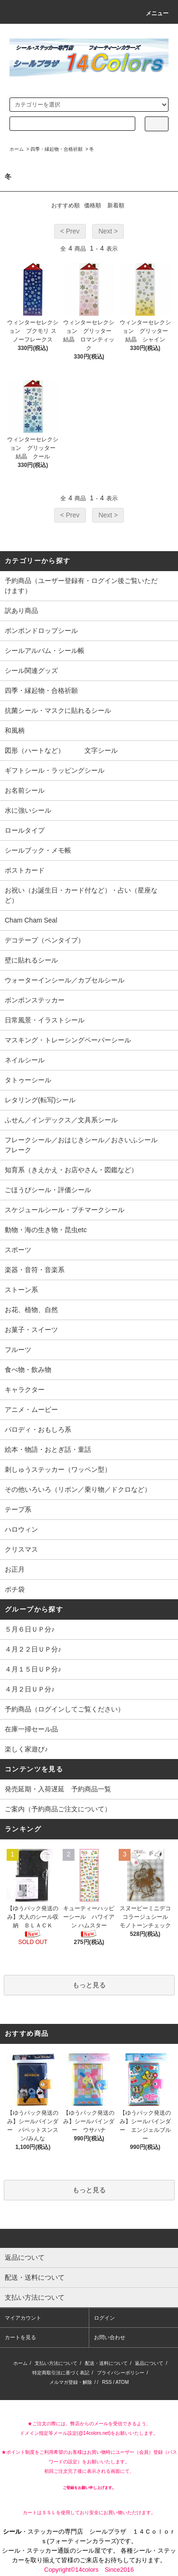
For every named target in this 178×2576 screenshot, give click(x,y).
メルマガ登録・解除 (70, 2382)
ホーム (16, 149)
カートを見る (20, 2337)
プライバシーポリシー (120, 2372)
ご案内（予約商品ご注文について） (58, 1809)
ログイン (104, 2318)
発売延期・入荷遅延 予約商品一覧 (58, 1789)
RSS (107, 2382)
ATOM (122, 2382)
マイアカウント (23, 2318)
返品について (149, 2363)
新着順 (115, 205)
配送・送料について (106, 2363)
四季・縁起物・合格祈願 (56, 149)
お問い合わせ (109, 2337)
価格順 (92, 205)
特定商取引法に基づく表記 (60, 2372)
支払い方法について (56, 2363)
